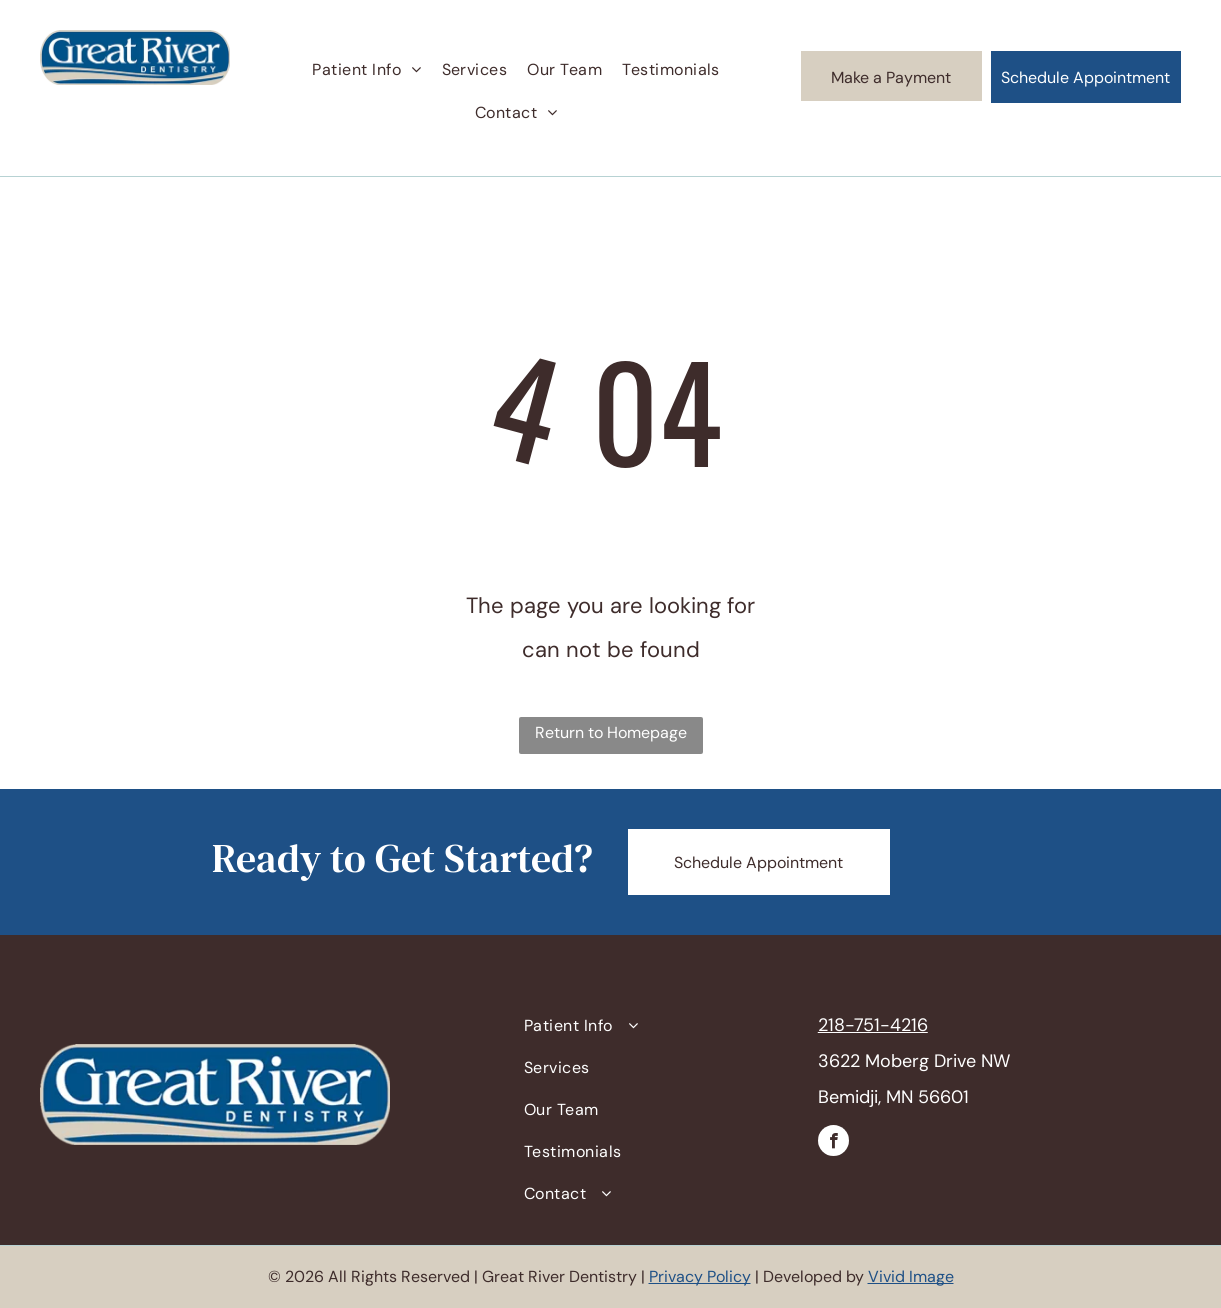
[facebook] (833, 1143)
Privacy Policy (700, 1276)
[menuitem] (366, 70)
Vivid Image (911, 1276)
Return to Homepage (611, 732)
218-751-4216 (873, 1025)
